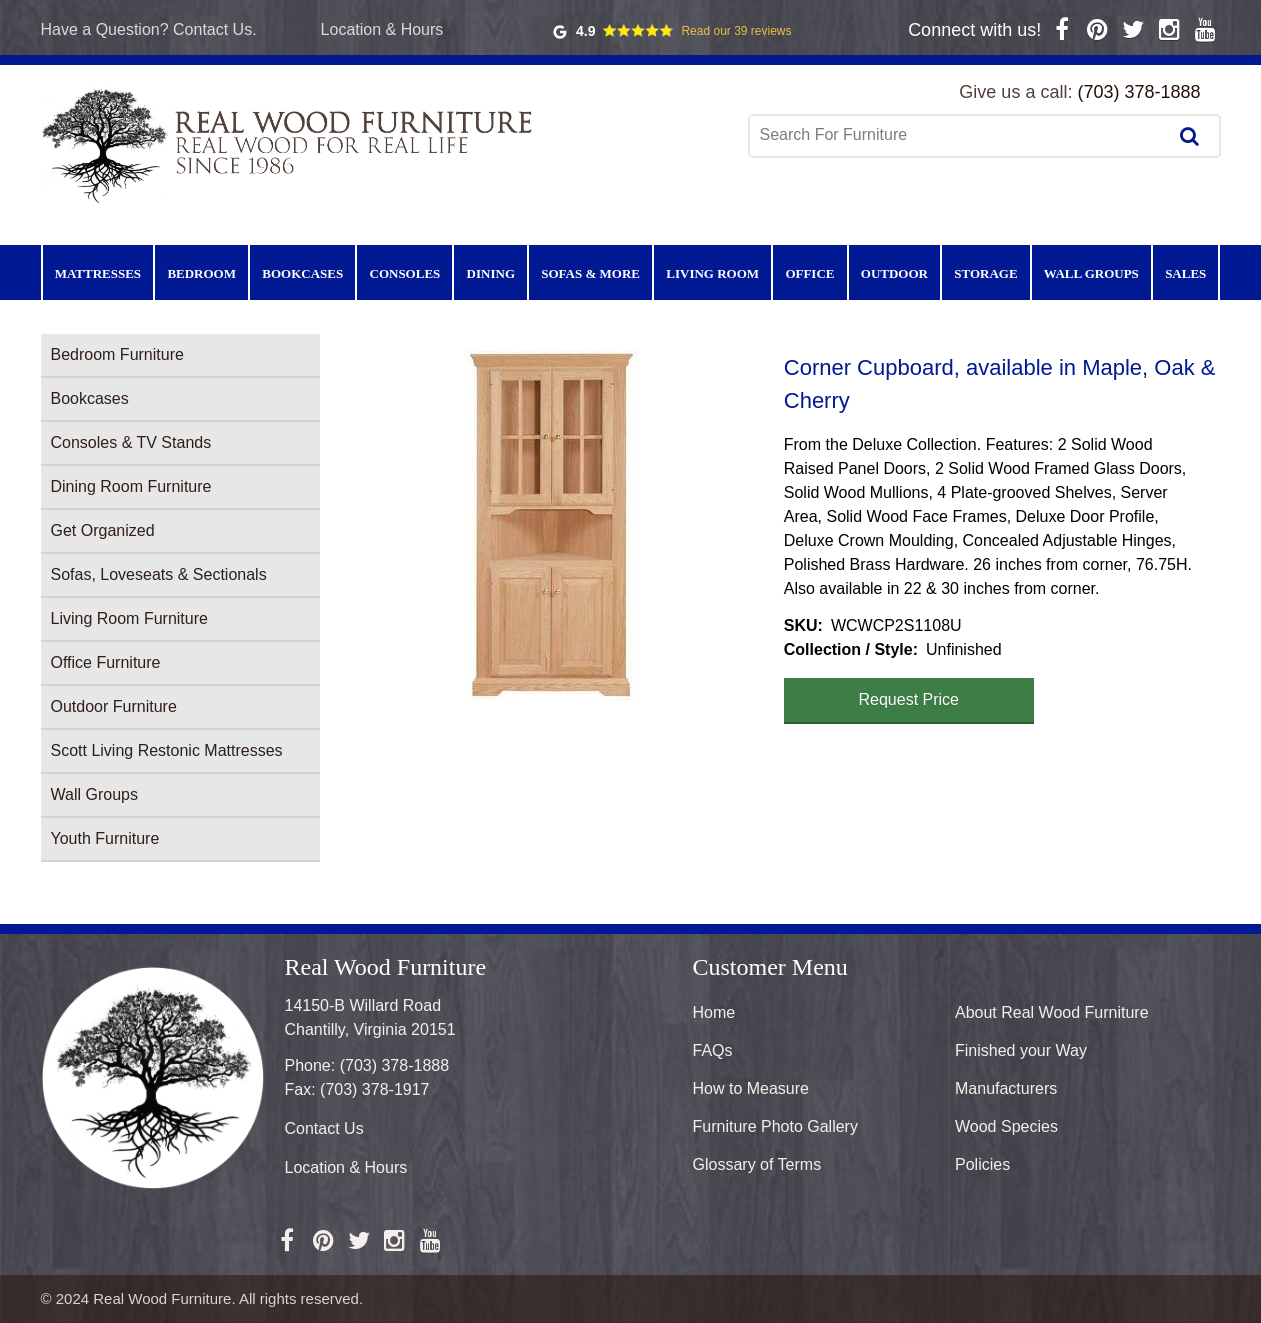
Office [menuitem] (809, 273)
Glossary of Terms (757, 1164)
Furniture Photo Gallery (775, 1126)
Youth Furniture (105, 838)
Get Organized (103, 530)
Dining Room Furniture (131, 486)
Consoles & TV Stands (131, 442)
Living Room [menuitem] (712, 273)
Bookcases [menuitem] (302, 273)
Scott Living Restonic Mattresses (167, 750)
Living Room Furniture (129, 618)
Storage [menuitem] (985, 273)
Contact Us (324, 1128)
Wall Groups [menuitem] (1091, 273)
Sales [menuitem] (1185, 273)
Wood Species (1006, 1126)
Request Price (909, 699)
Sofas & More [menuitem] (590, 273)
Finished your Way (1021, 1050)
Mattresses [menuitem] (98, 273)
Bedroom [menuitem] (201, 273)
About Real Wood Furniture (1052, 1012)
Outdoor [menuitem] (894, 273)
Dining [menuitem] (491, 273)
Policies (982, 1164)
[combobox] (960, 135)
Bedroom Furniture (117, 354)
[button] (552, 525)
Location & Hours (382, 29)
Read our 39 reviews (736, 31)
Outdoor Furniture (114, 706)
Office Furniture (106, 662)
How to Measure (751, 1088)
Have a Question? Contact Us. (149, 29)
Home (714, 1012)
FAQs (713, 1050)
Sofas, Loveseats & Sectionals (159, 574)
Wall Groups (94, 794)
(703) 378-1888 (1138, 92)
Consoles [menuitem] (405, 273)
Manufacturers (1006, 1088)
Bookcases (90, 398)
